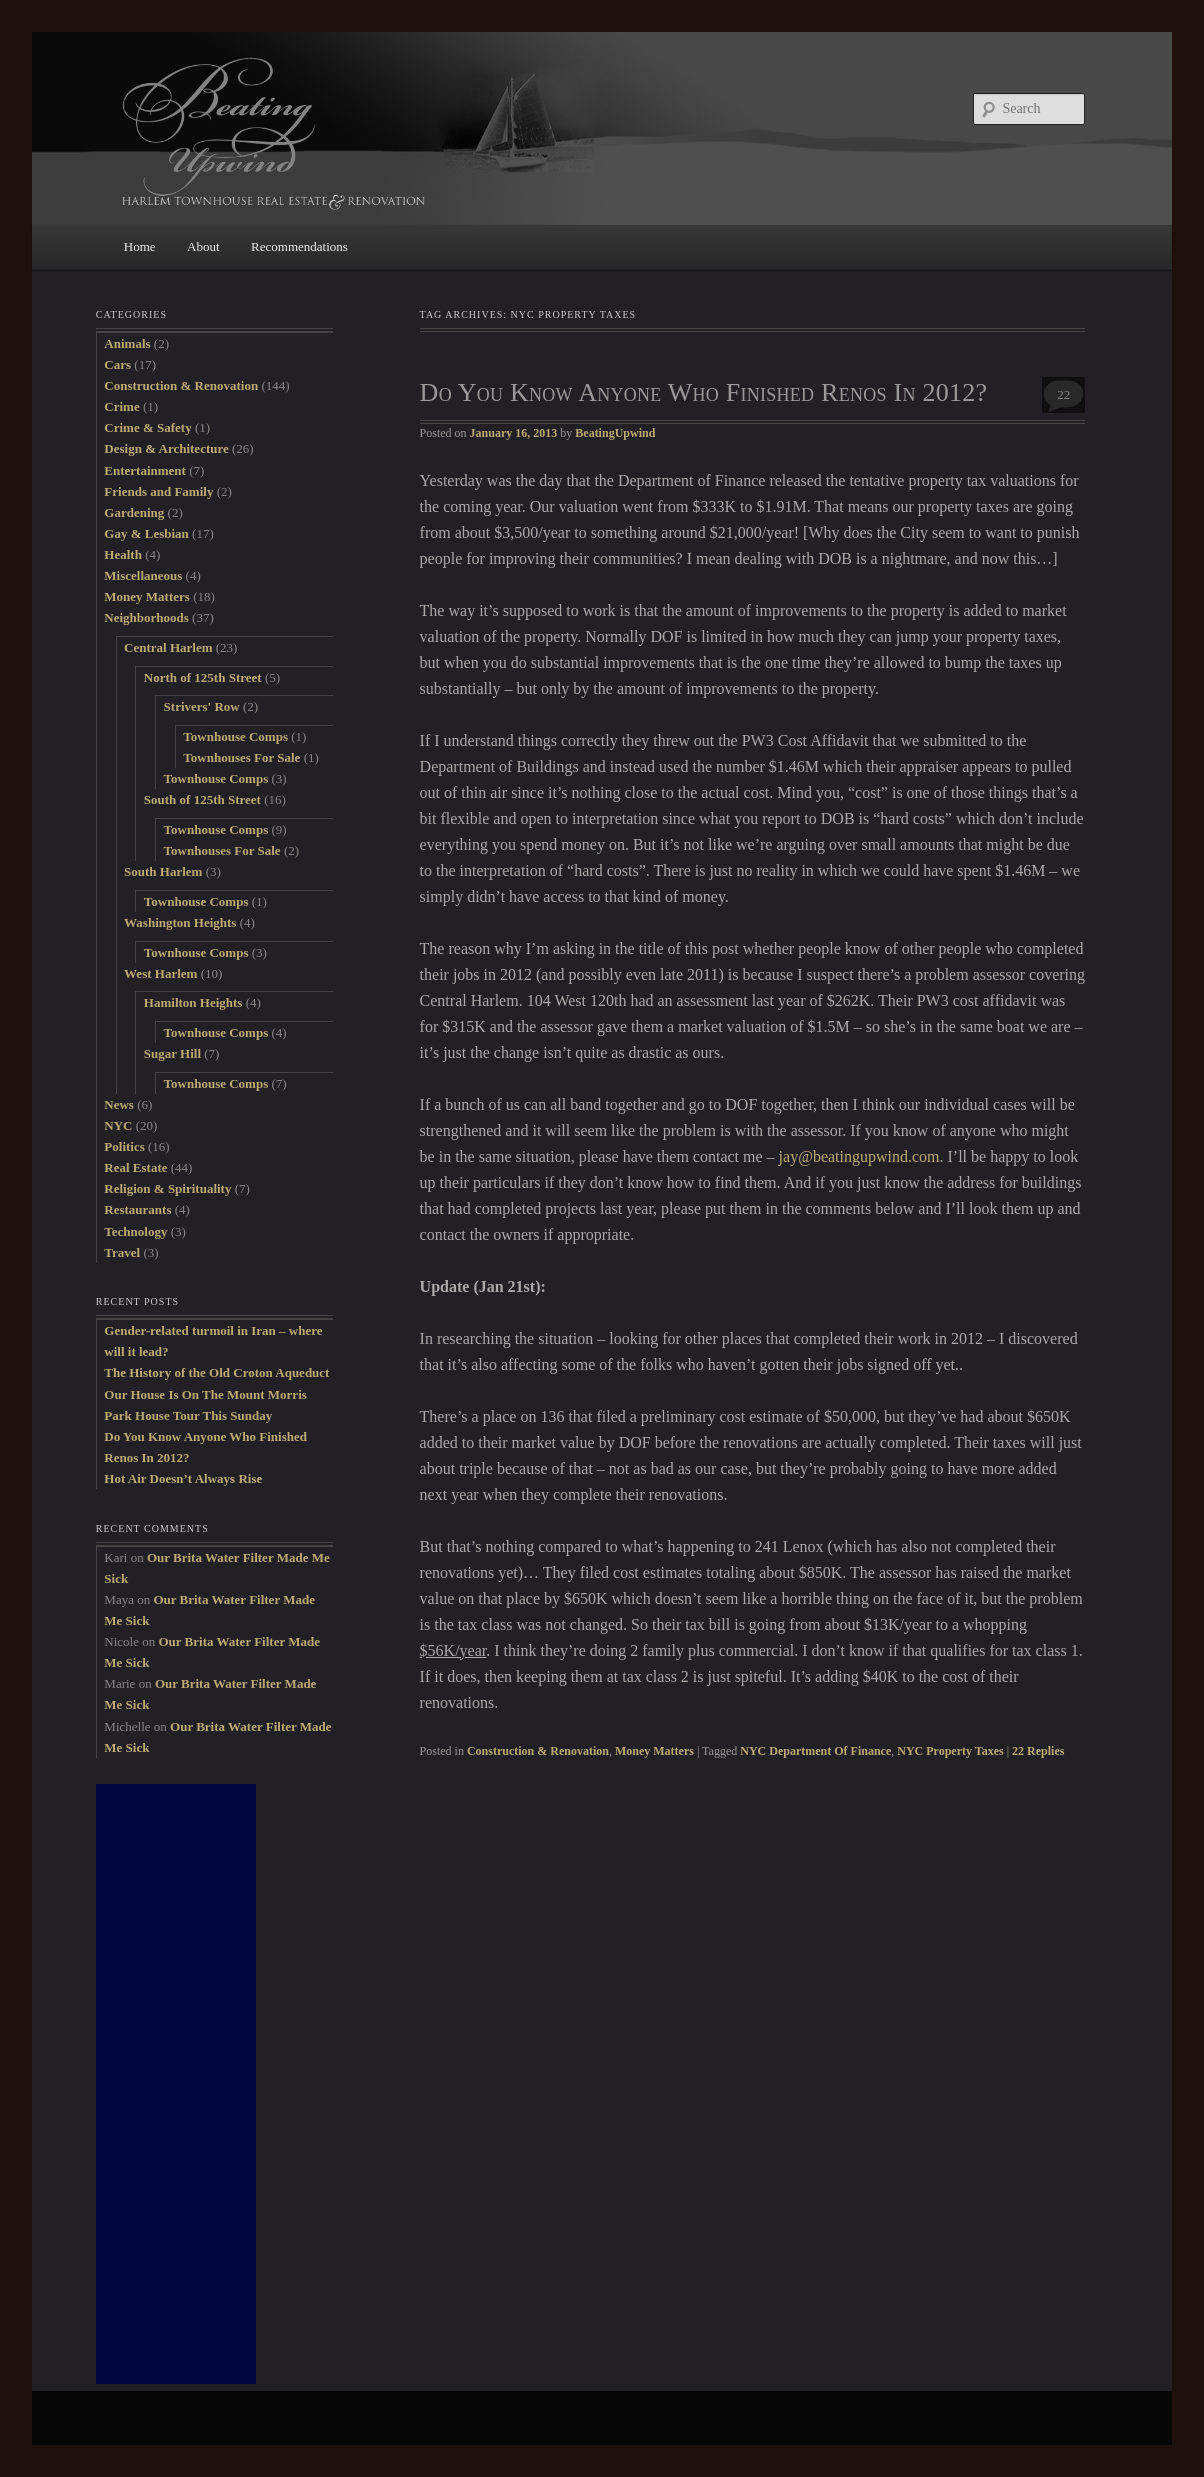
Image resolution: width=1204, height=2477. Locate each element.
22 (1063, 394)
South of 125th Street (202, 799)
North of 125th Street (203, 677)
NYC (118, 1125)
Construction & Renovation (538, 1751)
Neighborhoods (146, 617)
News (119, 1104)
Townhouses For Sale (241, 757)
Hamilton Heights (193, 1002)
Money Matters (654, 1751)
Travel (122, 1252)
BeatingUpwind (615, 433)
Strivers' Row (202, 706)
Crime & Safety (147, 427)
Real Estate (135, 1167)
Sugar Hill (172, 1053)
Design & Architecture (166, 448)
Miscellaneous (143, 575)
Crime (121, 406)
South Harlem (163, 871)
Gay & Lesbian (146, 533)
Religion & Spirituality (167, 1188)
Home (140, 246)
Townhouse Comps (235, 736)
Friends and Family (158, 491)
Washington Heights (180, 922)
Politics (124, 1146)
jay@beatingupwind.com (859, 1156)
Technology (135, 1231)
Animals (127, 343)
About (203, 246)
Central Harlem (168, 647)
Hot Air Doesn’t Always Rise (183, 1478)
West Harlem (160, 973)
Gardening (134, 512)
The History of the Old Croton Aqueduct (216, 1372)
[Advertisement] (176, 2084)
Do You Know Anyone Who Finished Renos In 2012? (704, 392)
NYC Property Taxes (950, 1751)
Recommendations (299, 246)
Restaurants (137, 1209)
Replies (1038, 1751)
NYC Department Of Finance (815, 1751)
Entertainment (145, 470)
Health (123, 554)
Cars (117, 364)
